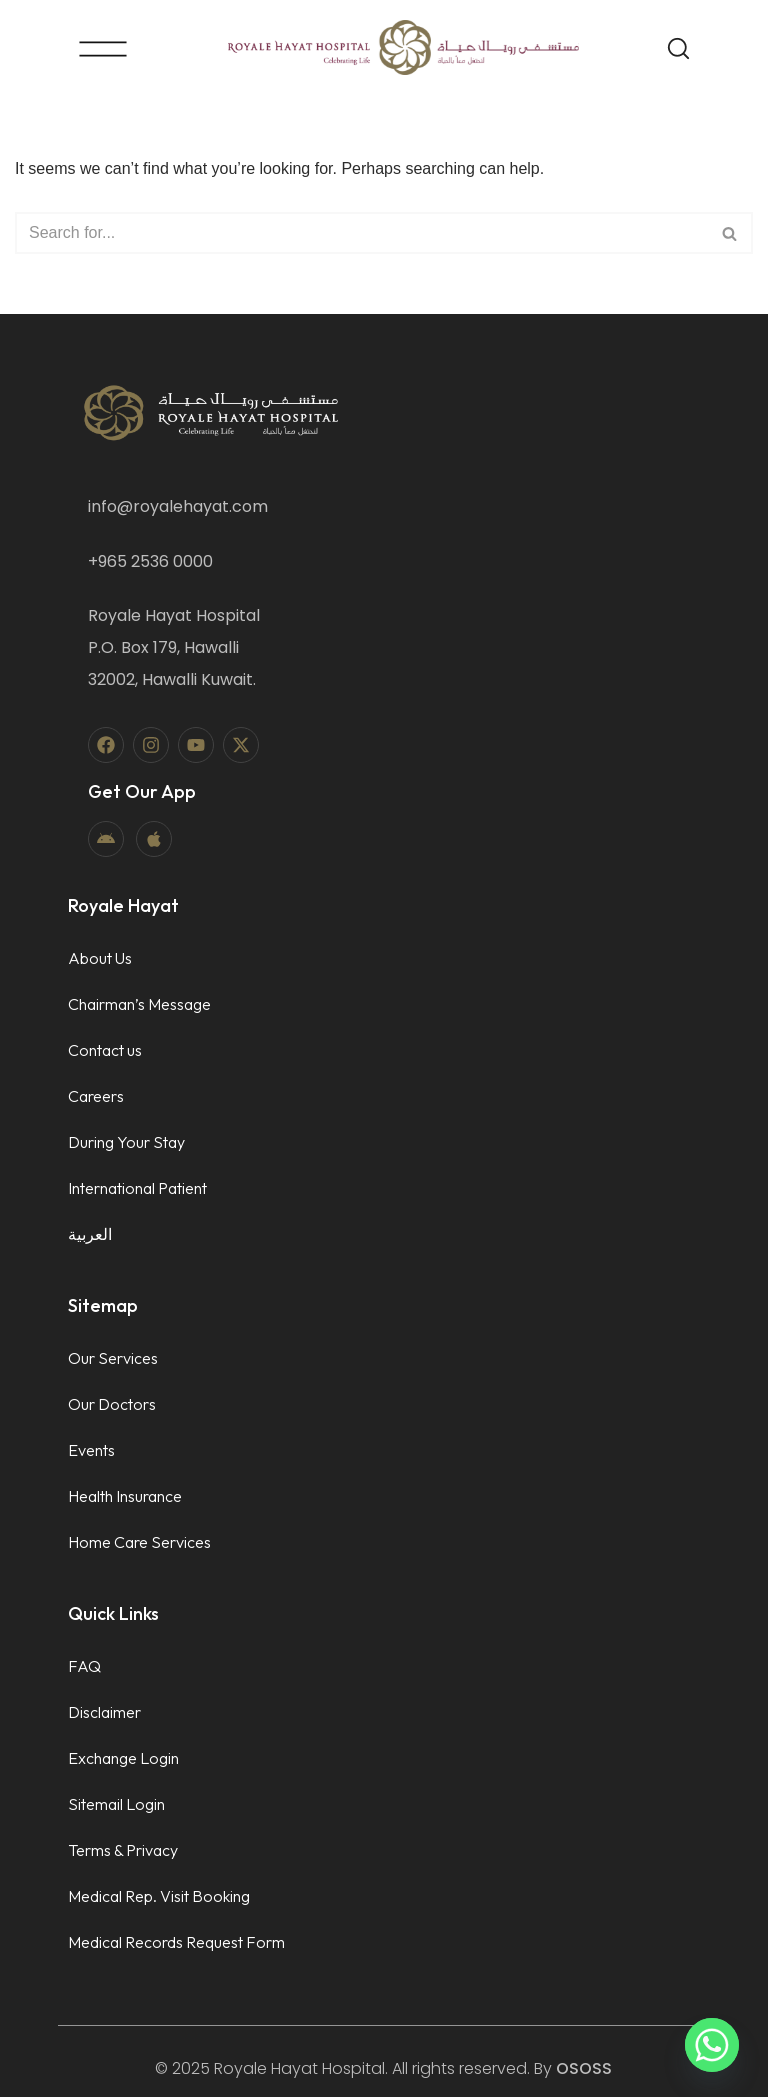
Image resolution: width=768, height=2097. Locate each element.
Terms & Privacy (123, 1850)
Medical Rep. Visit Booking (159, 1896)
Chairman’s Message (139, 1004)
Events (91, 1450)
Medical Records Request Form (176, 1942)
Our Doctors (112, 1404)
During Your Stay (126, 1142)
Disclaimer (104, 1712)
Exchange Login (123, 1758)
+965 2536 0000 (150, 561)
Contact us (105, 1050)
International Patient (137, 1188)
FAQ (84, 1666)
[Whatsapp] (712, 2045)
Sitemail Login (116, 1804)
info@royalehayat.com (178, 506)
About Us (100, 958)
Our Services (113, 1358)
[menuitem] (139, 1234)
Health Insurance (125, 1496)
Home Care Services (139, 1542)
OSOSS (584, 2068)
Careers (96, 1096)
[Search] (361, 233)
